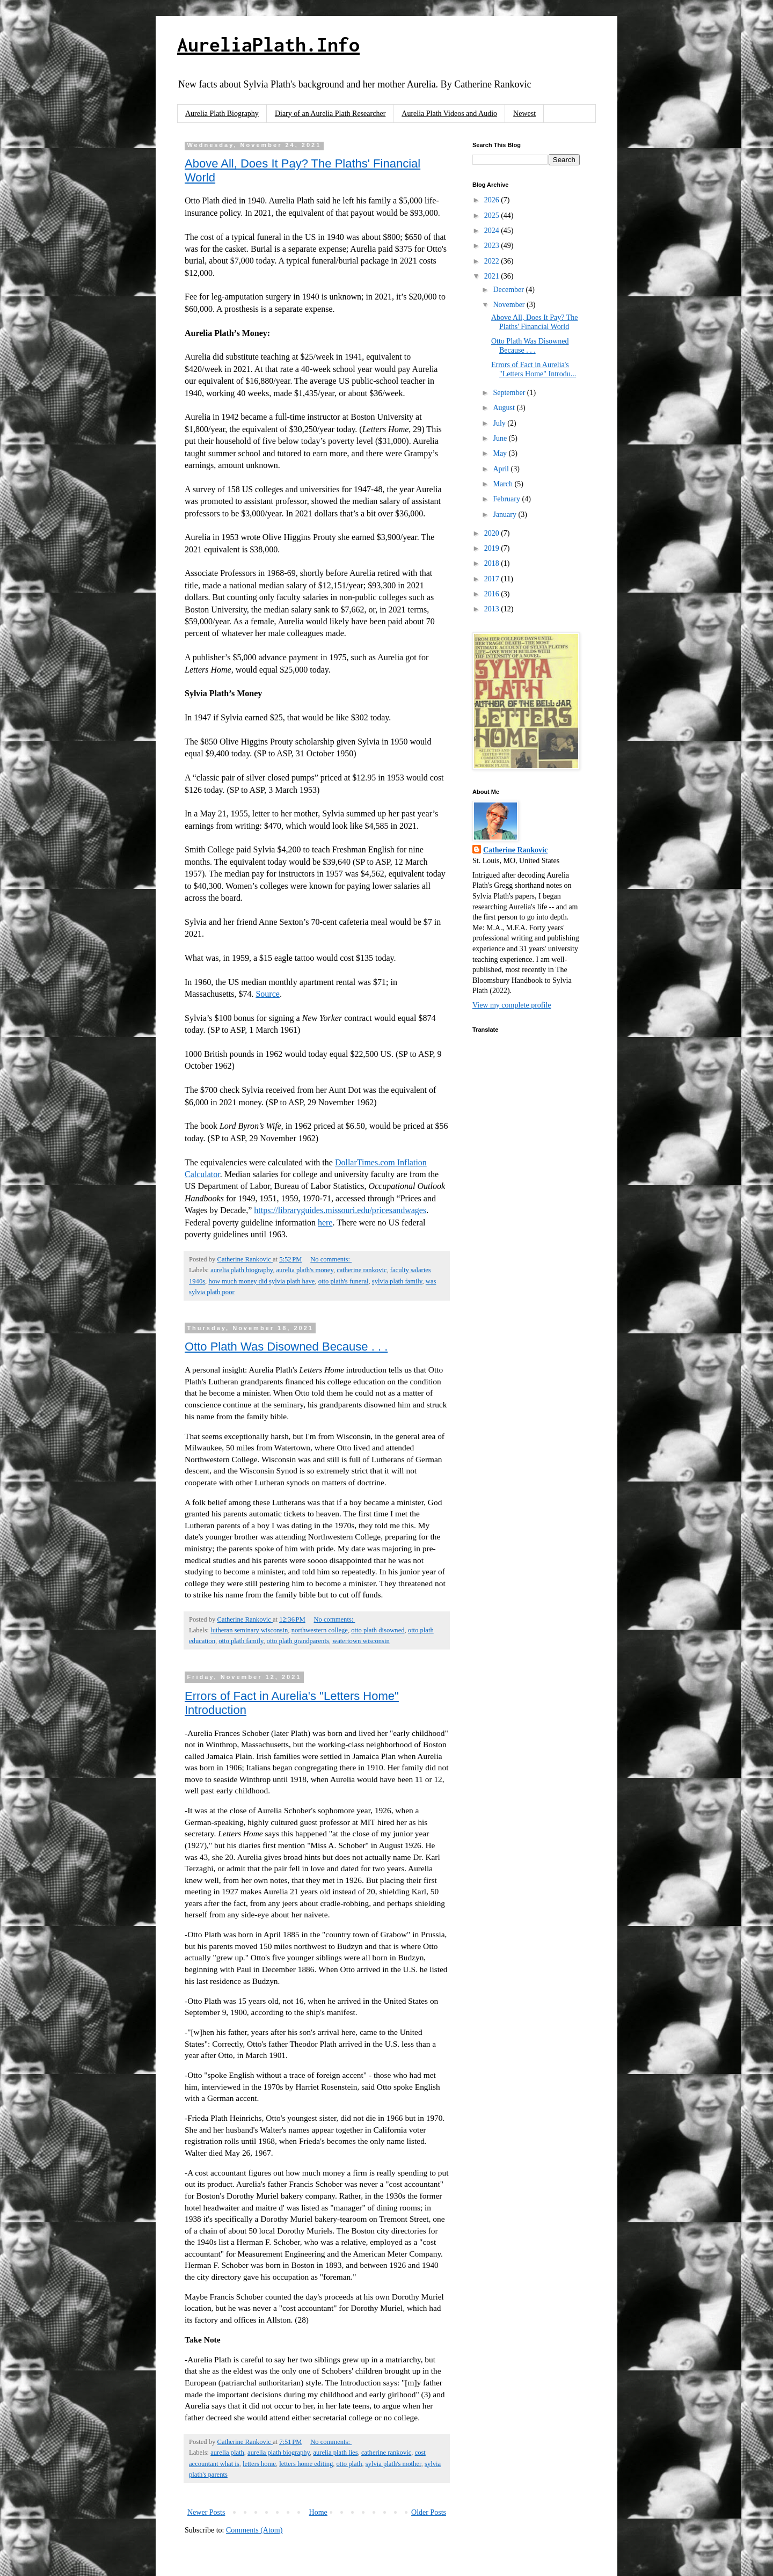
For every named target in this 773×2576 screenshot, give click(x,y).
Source (267, 993)
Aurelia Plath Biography (222, 114)
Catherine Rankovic (515, 850)
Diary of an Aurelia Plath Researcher (330, 114)
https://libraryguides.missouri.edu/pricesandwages (340, 1210)
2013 (492, 609)
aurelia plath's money (304, 1270)
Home (318, 2512)
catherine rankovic (361, 1270)
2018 (492, 563)
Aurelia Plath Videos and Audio (449, 114)
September (510, 393)
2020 (492, 533)
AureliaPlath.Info (268, 44)
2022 (492, 261)
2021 (492, 276)
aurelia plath (227, 2452)
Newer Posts (206, 2512)
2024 (492, 231)
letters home (259, 2464)
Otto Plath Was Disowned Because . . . (286, 1346)
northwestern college (319, 1630)
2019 (492, 548)
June (500, 438)
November (510, 305)
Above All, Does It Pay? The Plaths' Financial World (534, 322)
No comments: (331, 1259)
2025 (492, 215)
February (507, 499)
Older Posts (428, 2512)
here (325, 1222)
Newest (524, 114)
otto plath (349, 2464)
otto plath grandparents (298, 1641)
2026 (492, 200)
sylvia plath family (397, 1281)
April (502, 469)
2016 (492, 594)
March (503, 484)
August (504, 408)
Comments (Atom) (254, 2530)
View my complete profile (511, 1005)
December (509, 290)
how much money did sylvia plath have (261, 1281)
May (500, 453)
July (500, 423)
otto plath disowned (377, 1630)
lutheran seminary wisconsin (249, 1630)
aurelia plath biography (241, 1270)
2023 (492, 246)
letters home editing (306, 2464)
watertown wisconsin (361, 1641)
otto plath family (240, 1641)
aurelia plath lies (335, 2452)
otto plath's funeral (343, 1281)
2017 (492, 579)
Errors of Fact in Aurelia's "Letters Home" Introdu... (533, 369)
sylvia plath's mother (393, 2464)
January (505, 514)
